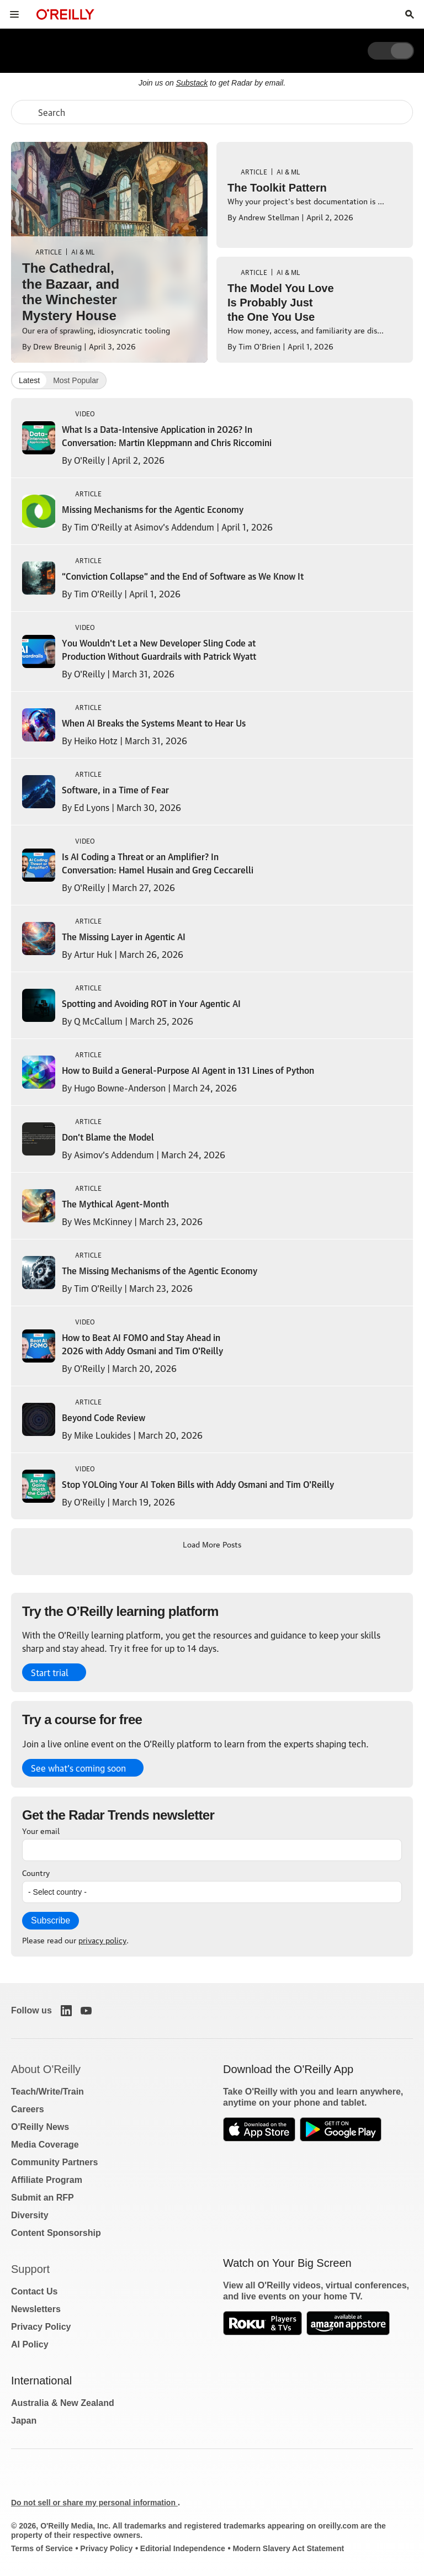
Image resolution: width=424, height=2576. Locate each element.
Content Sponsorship (56, 2233)
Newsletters (36, 2309)
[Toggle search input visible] (409, 14)
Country (36, 1872)
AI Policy (30, 2344)
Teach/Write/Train (47, 2091)
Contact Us (34, 2291)
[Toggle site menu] (14, 14)
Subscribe (50, 1920)
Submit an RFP (42, 2197)
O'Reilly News (40, 2127)
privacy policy (102, 1939)
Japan (23, 2420)
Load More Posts (212, 1543)
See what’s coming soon (78, 1768)
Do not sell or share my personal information (94, 2502)
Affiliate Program (46, 2180)
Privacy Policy (41, 2326)
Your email (41, 1830)
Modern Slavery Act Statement (288, 2548)
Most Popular (75, 380)
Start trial (49, 1672)
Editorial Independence (182, 2548)
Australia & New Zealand (62, 2403)
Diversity (30, 2215)
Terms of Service (42, 2548)
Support (30, 2269)
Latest (29, 380)
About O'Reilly (46, 2069)
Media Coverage (45, 2144)
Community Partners (54, 2162)
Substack (192, 82)
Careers (27, 2109)
